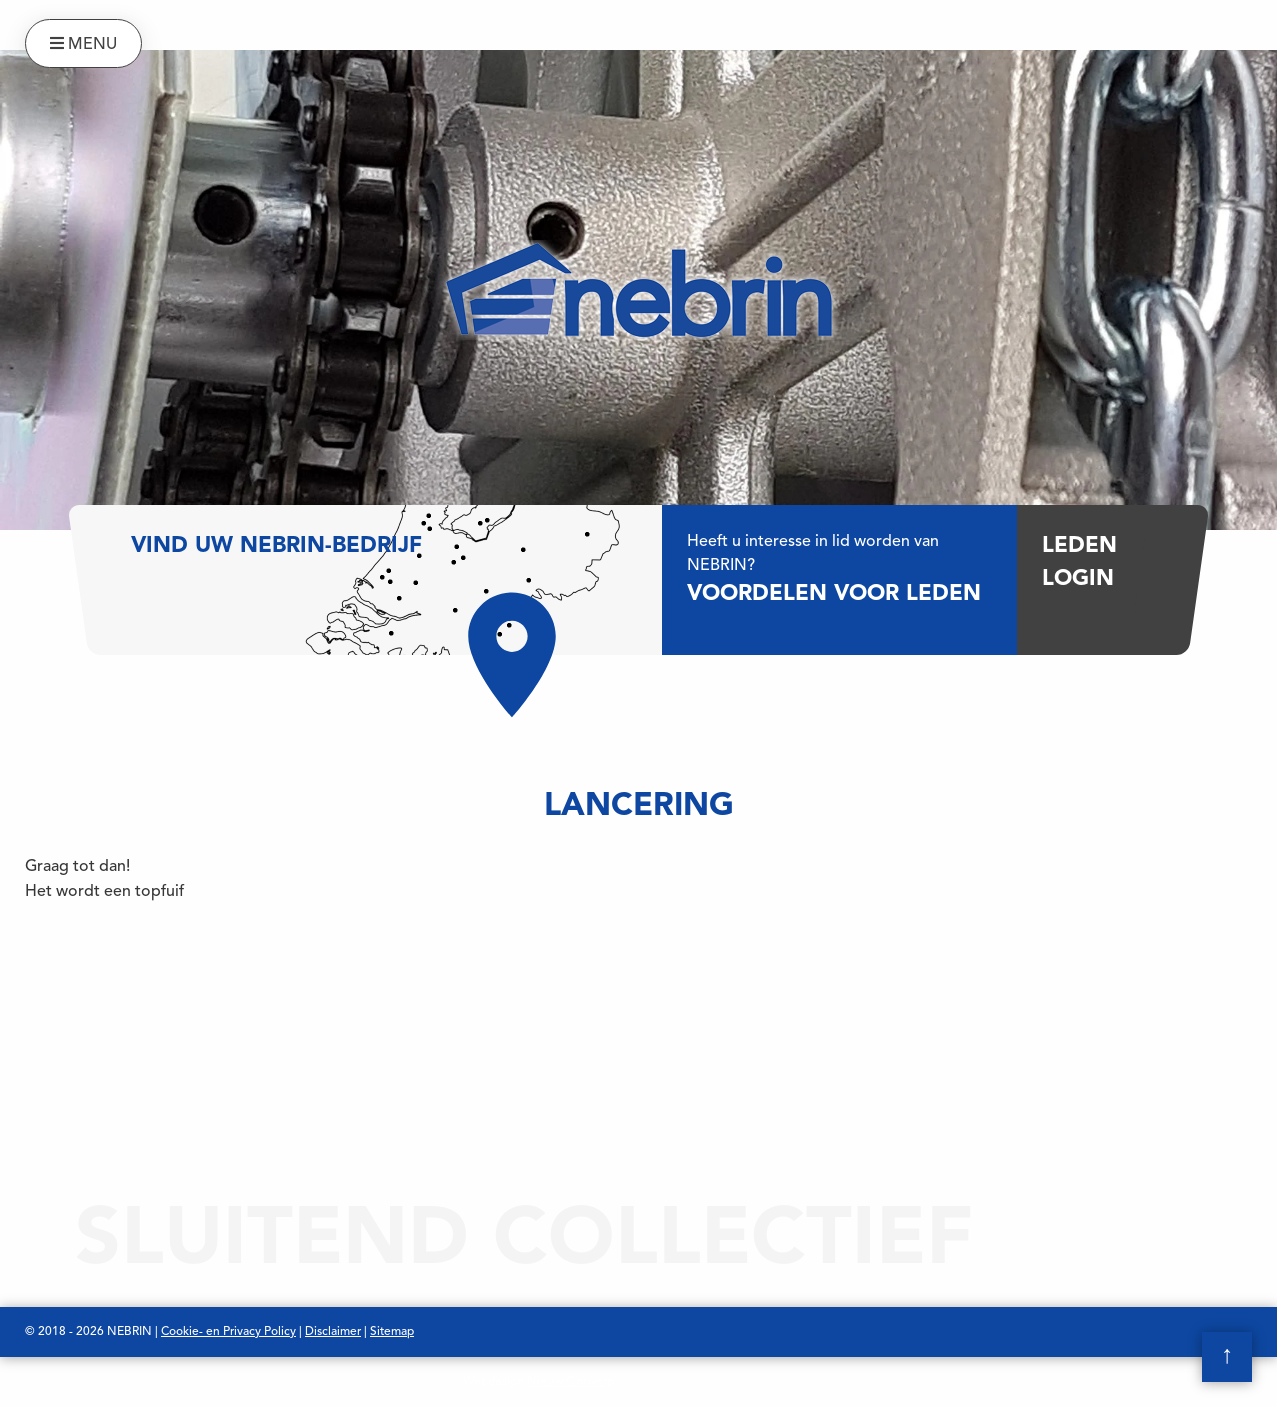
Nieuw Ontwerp (570, 1382)
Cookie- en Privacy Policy (228, 1332)
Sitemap (392, 1332)
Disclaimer (333, 1332)
